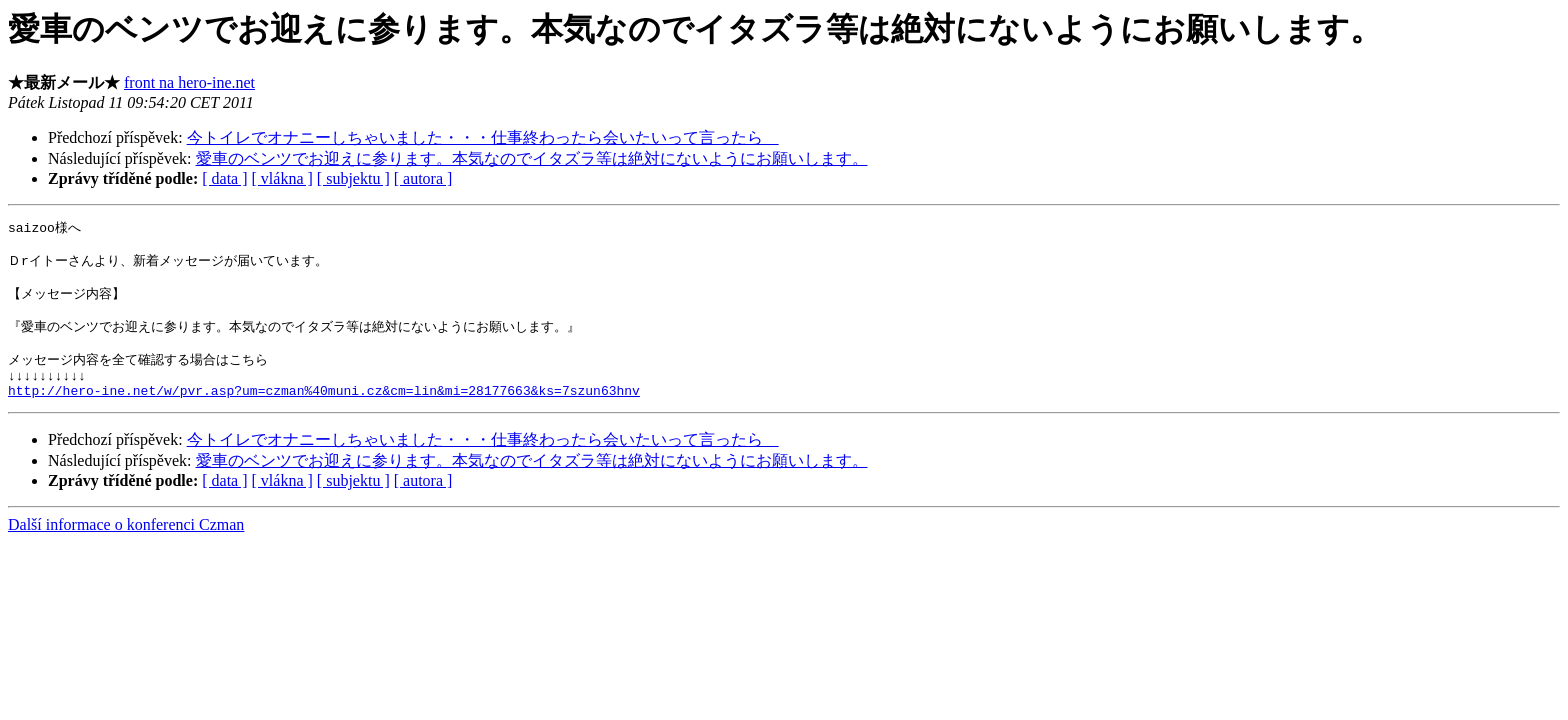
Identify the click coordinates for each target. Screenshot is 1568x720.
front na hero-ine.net (189, 82)
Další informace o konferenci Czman (126, 547)
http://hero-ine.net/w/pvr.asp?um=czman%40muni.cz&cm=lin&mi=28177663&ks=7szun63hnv (324, 413)
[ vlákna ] (282, 178)
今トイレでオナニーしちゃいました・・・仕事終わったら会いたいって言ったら (483, 137)
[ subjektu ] (353, 178)
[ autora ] (423, 178)
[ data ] (224, 178)
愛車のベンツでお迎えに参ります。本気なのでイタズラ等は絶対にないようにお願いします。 (532, 158)
